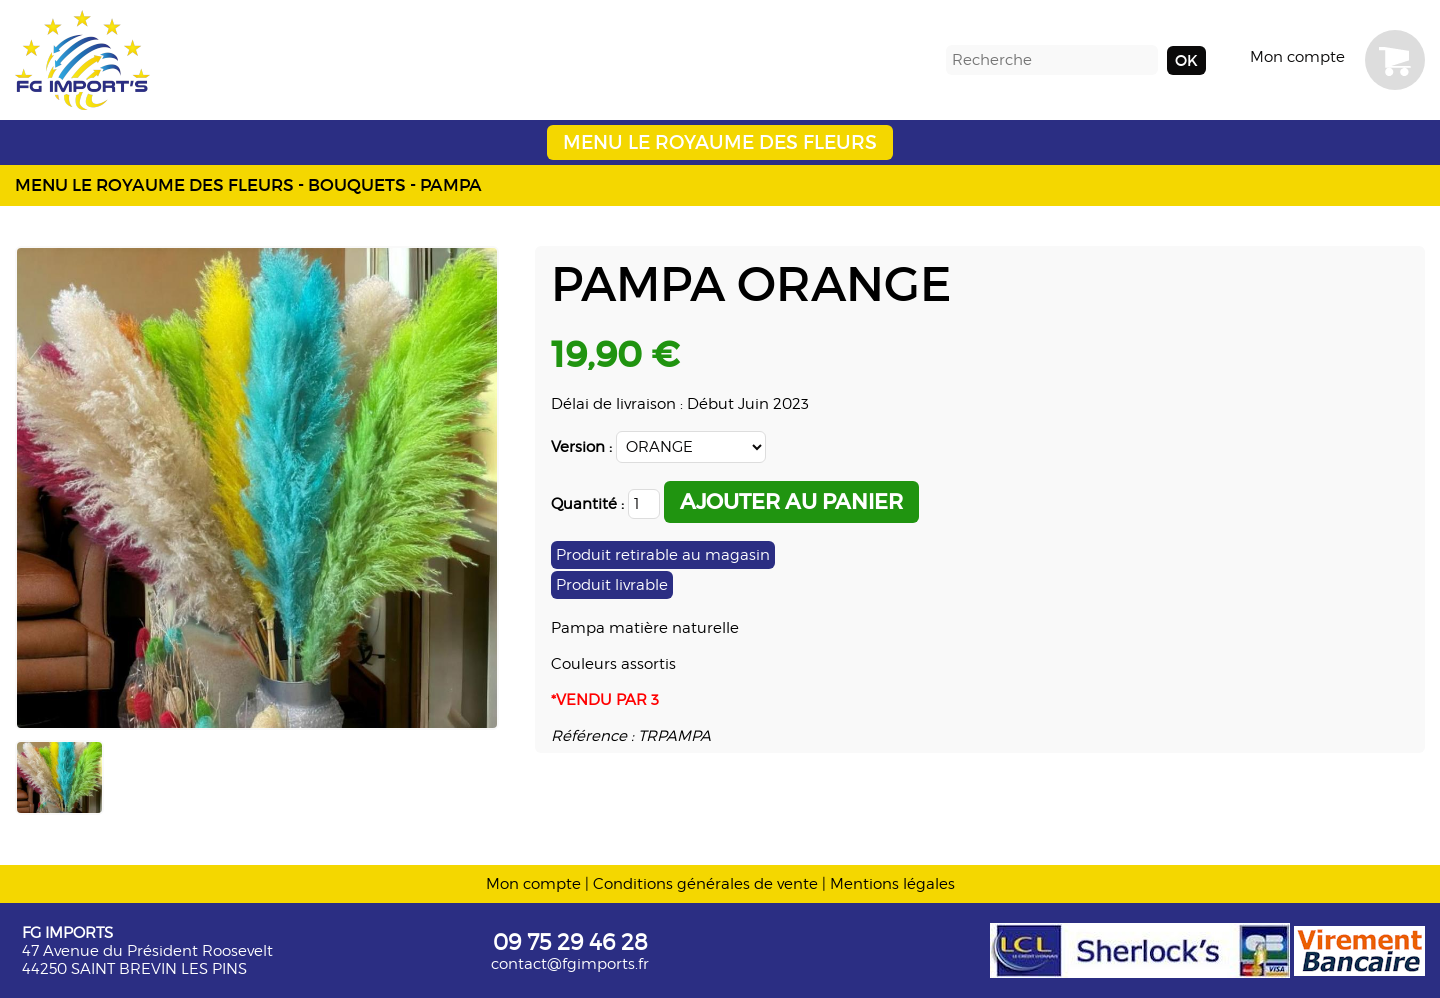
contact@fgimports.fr (570, 964)
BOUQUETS (357, 185)
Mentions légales (892, 884)
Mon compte (1297, 57)
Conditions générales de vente (705, 884)
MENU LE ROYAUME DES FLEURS (720, 142)
